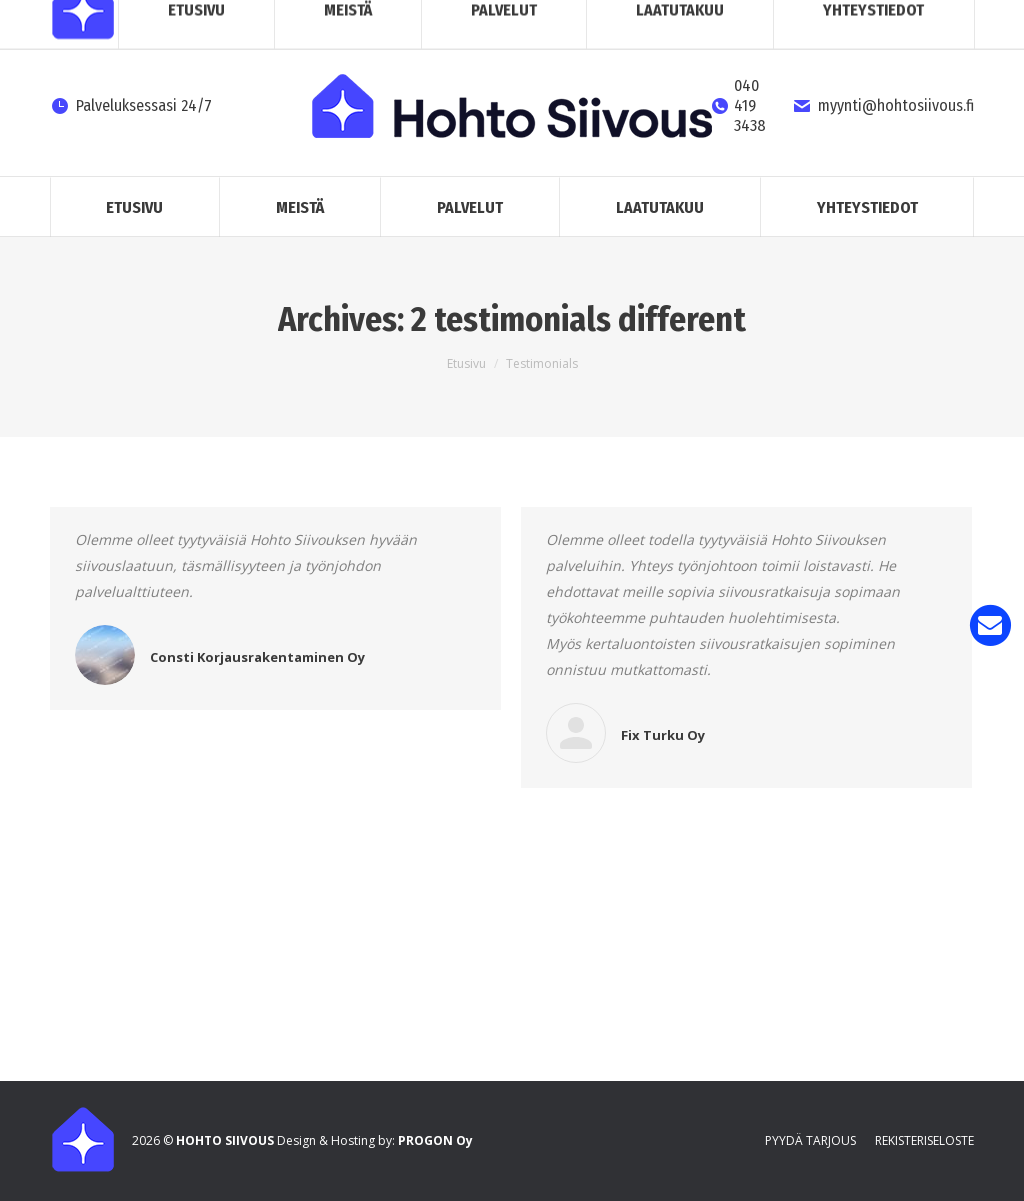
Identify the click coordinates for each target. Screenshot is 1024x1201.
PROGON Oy (435, 1140)
